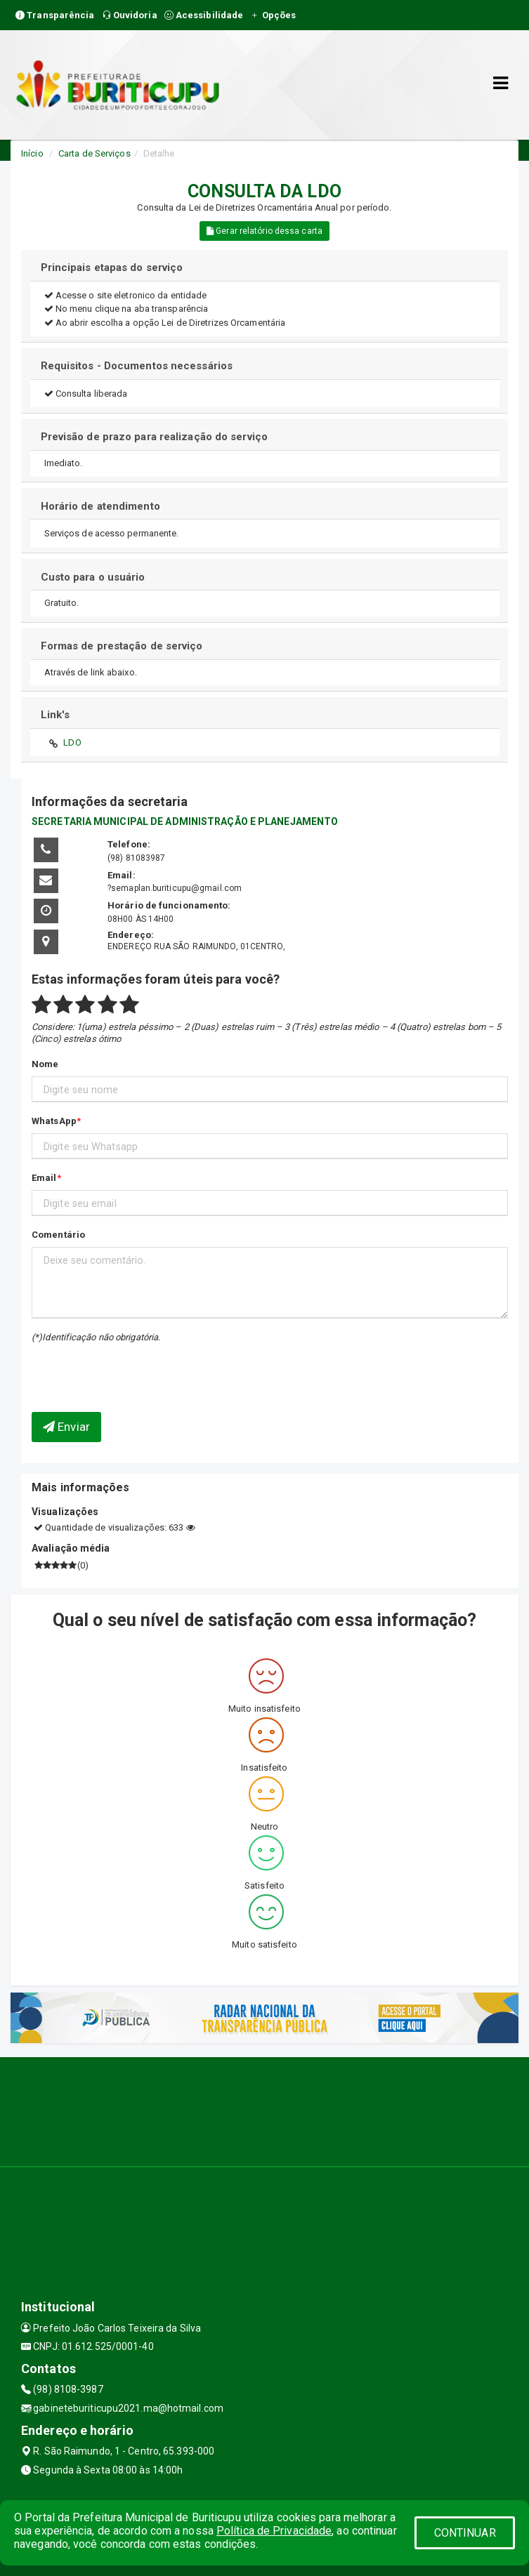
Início (32, 153)
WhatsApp (54, 1121)
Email (44, 1178)
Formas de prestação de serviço (122, 646)
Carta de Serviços (94, 153)
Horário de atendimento (100, 506)
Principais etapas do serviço (112, 267)
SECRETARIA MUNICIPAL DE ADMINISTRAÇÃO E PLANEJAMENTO (185, 821)
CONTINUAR (465, 2532)
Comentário (58, 1234)
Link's (55, 714)
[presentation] (114, 1367)
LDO (72, 742)
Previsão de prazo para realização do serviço (154, 436)
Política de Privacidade (274, 2530)
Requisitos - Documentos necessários (137, 365)
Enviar (66, 1427)
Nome (45, 1064)
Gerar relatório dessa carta (264, 231)
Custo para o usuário (93, 577)
